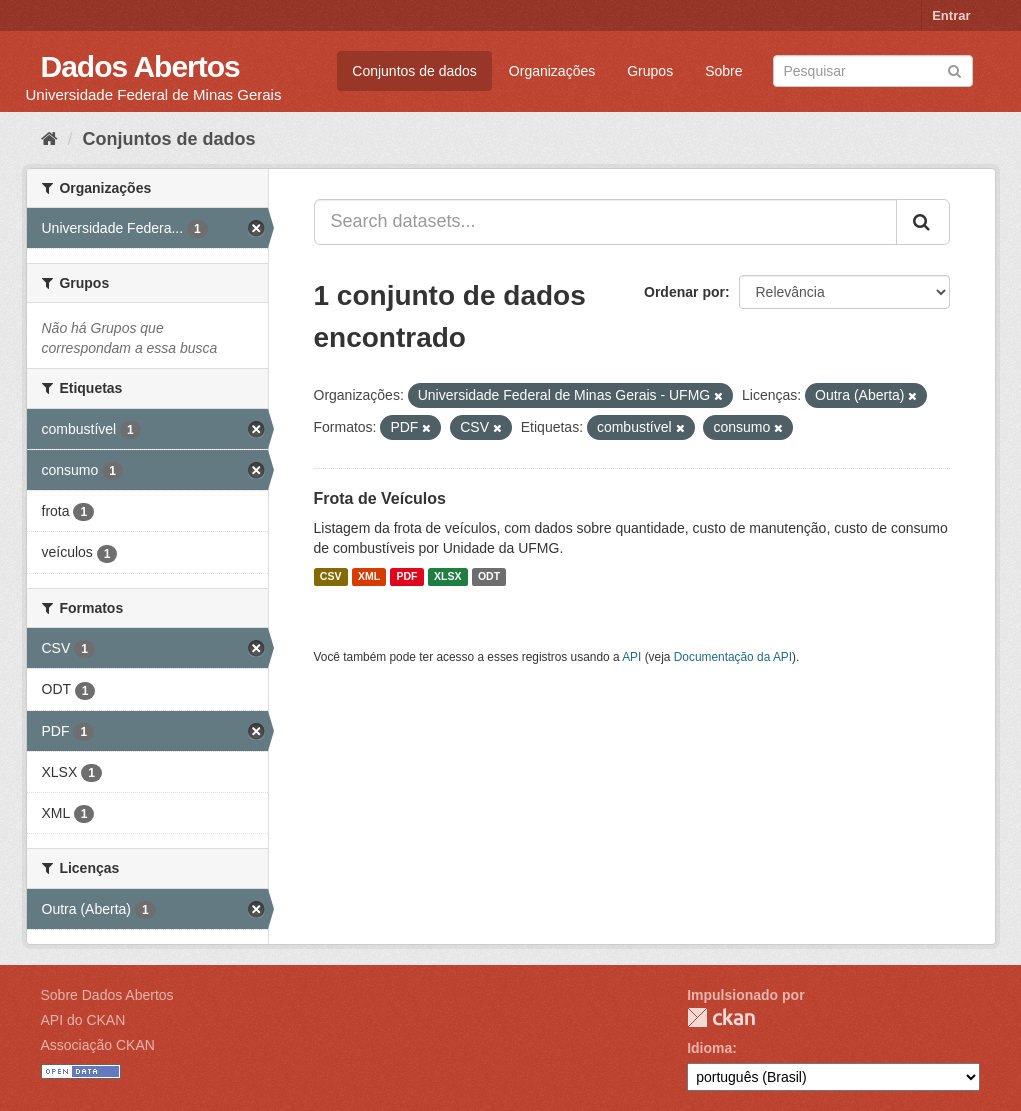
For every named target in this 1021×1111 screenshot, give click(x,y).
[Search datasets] (873, 71)
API (631, 657)
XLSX (447, 577)
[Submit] (954, 69)
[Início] (49, 139)
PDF (407, 577)
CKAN (721, 1017)
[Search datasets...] (605, 222)
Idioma (709, 1048)
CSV (331, 577)
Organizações (552, 71)
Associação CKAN (98, 1045)
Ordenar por (684, 292)
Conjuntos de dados (414, 71)
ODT (489, 577)
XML (369, 577)
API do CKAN (83, 1020)
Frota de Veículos (380, 498)
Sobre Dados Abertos (107, 995)
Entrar (951, 15)
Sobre (723, 71)
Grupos (650, 71)
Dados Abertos (140, 66)
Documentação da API (733, 657)
